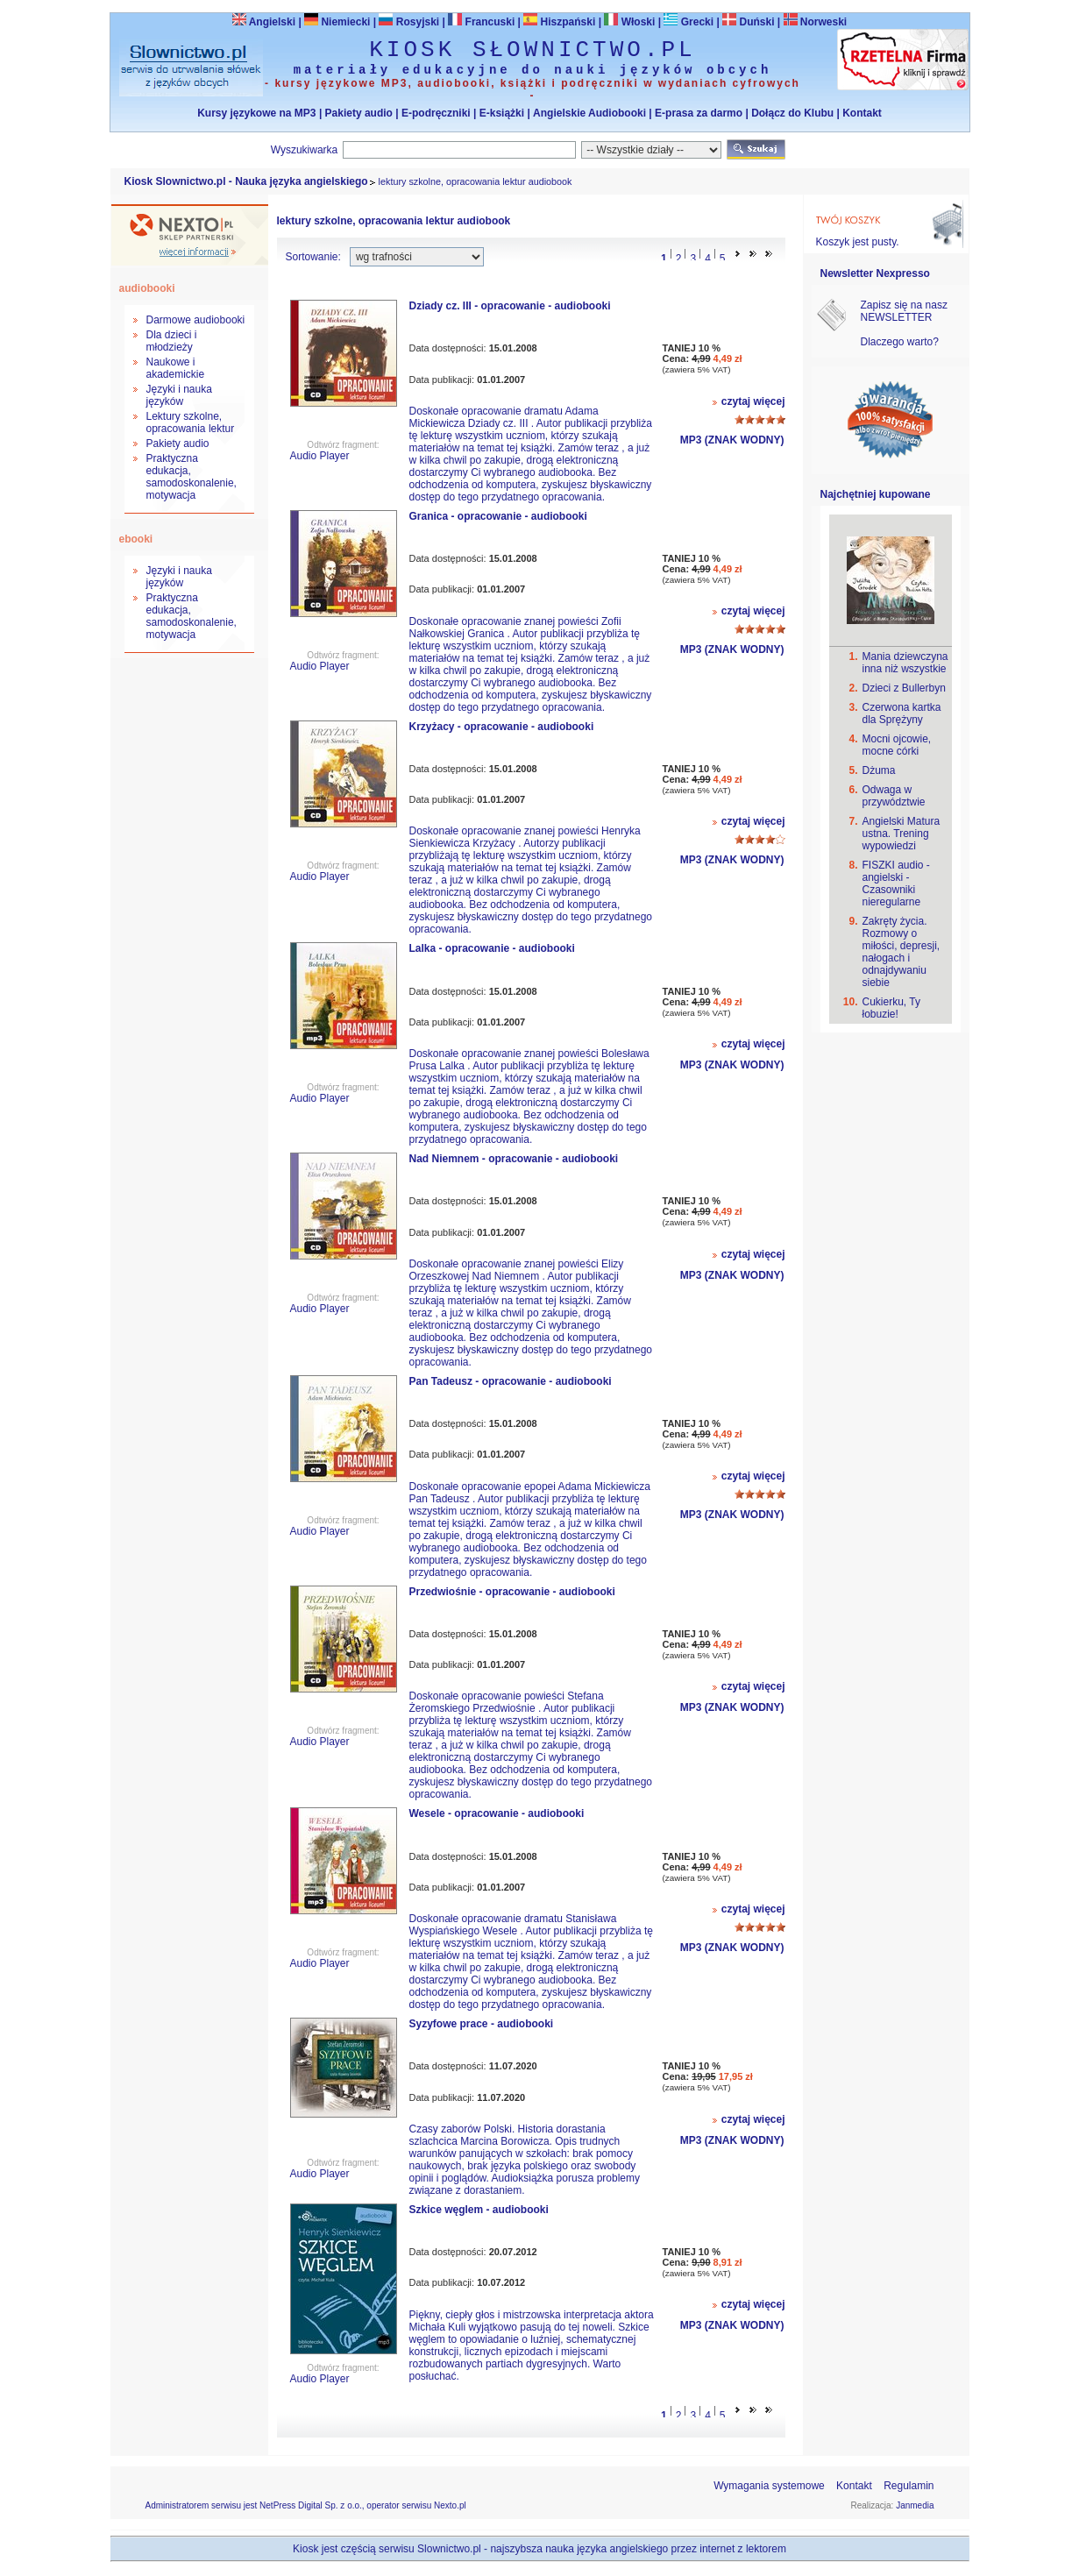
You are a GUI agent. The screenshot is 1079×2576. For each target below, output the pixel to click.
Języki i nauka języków (179, 395)
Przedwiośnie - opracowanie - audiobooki (512, 1592)
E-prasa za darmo (698, 113)
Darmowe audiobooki (195, 320)
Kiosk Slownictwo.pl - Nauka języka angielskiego (246, 181)
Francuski (481, 22)
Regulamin (908, 2486)
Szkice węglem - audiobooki (479, 2209)
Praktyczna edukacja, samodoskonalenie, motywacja (191, 476)
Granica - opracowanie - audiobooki (498, 516)
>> (753, 253)
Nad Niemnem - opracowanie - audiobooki (514, 1159)
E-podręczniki (436, 113)
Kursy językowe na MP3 (256, 113)
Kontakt (862, 113)
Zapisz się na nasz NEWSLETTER (904, 311)
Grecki (688, 22)
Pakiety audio (359, 113)
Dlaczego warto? (900, 342)
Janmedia (914, 2505)
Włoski (629, 22)
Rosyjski (409, 22)
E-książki (501, 113)
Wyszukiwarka (304, 150)
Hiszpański (559, 22)
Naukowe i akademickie (175, 368)
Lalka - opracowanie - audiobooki (492, 948)
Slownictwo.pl (449, 2549)
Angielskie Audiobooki (589, 113)
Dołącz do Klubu (792, 113)
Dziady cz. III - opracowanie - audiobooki (510, 306)
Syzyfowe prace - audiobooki (481, 2024)
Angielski (263, 22)
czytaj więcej (753, 401)
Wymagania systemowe (769, 2486)
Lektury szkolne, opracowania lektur (190, 422)
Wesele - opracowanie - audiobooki (497, 1813)
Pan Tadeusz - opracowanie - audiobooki (510, 1381)
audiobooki (147, 288)
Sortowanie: (313, 257)
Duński (748, 22)
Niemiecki (337, 22)
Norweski (823, 22)
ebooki (136, 539)
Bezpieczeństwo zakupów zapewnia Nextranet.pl (1007, 14)
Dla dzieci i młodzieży (171, 341)
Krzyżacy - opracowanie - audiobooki (501, 726)
